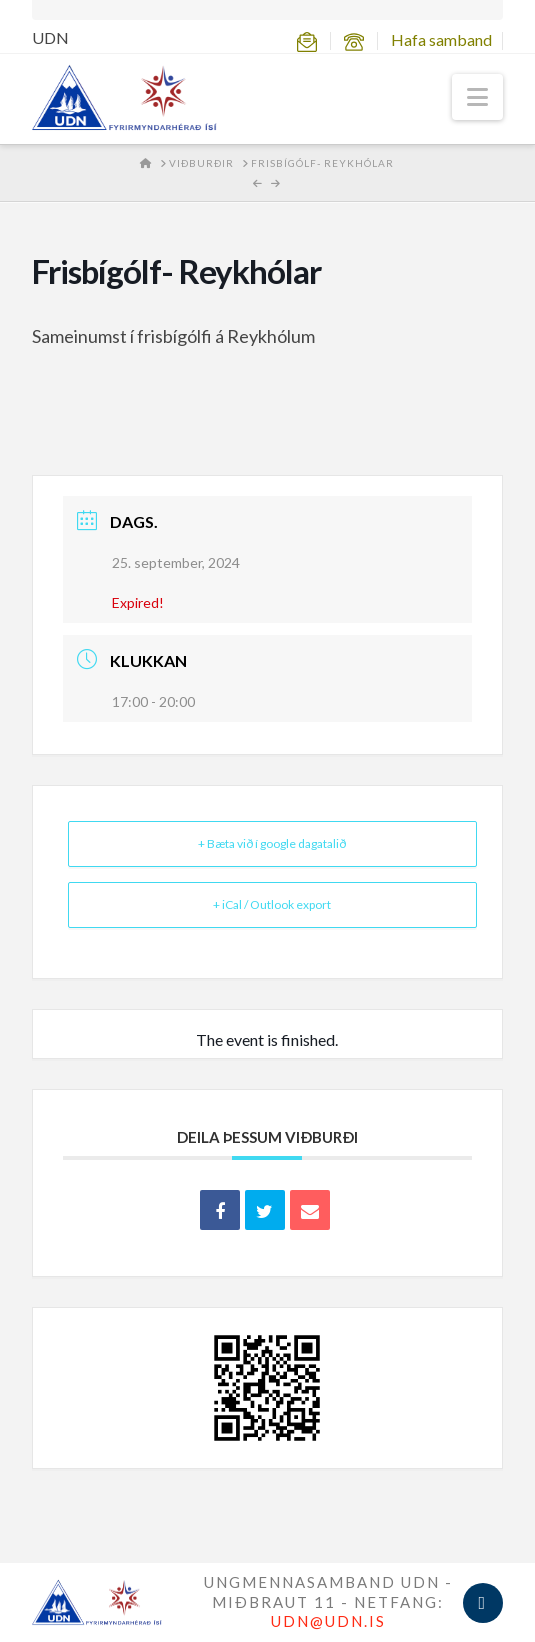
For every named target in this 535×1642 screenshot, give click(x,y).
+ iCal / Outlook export (272, 904)
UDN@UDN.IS (328, 1621)
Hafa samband (441, 39)
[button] (477, 97)
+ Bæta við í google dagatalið (272, 843)
